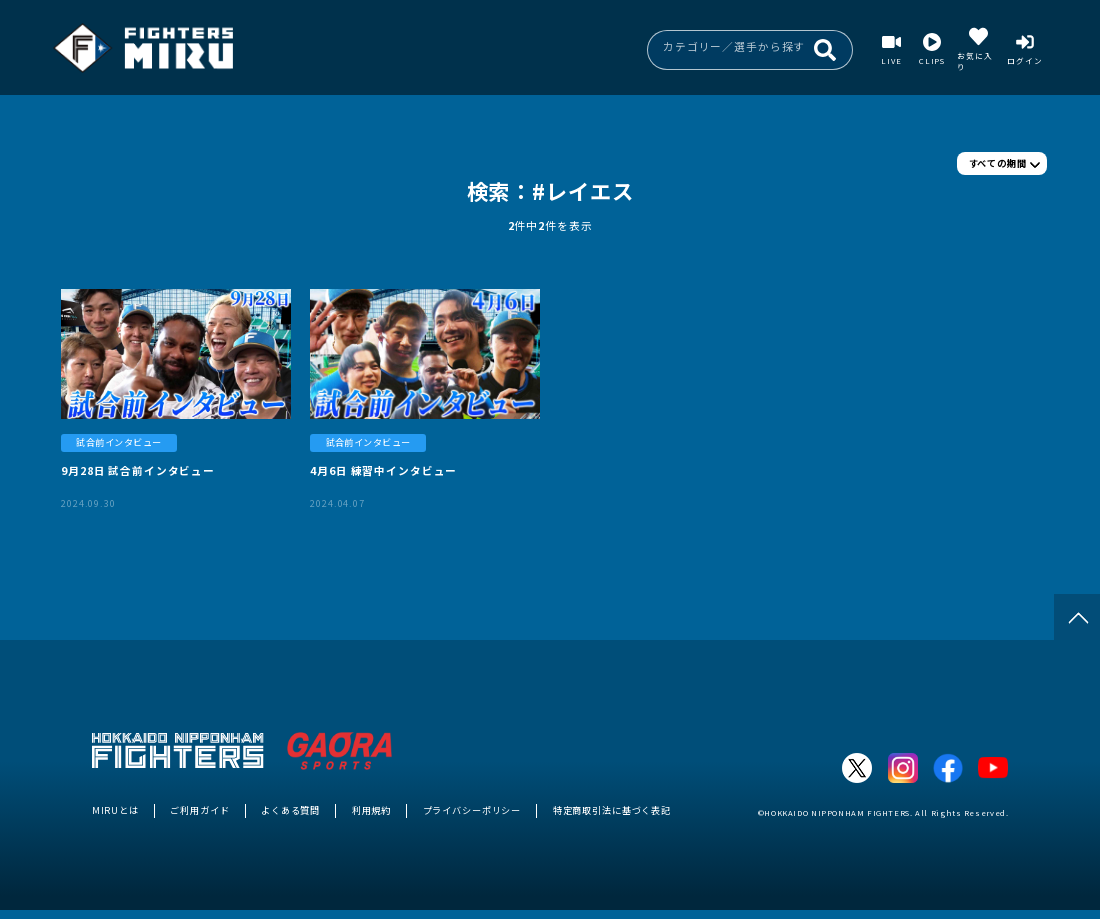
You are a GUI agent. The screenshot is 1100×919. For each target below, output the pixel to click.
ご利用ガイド (199, 810)
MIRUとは (115, 810)
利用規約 (371, 810)
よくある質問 (290, 810)
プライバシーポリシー (472, 810)
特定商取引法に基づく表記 (612, 810)
